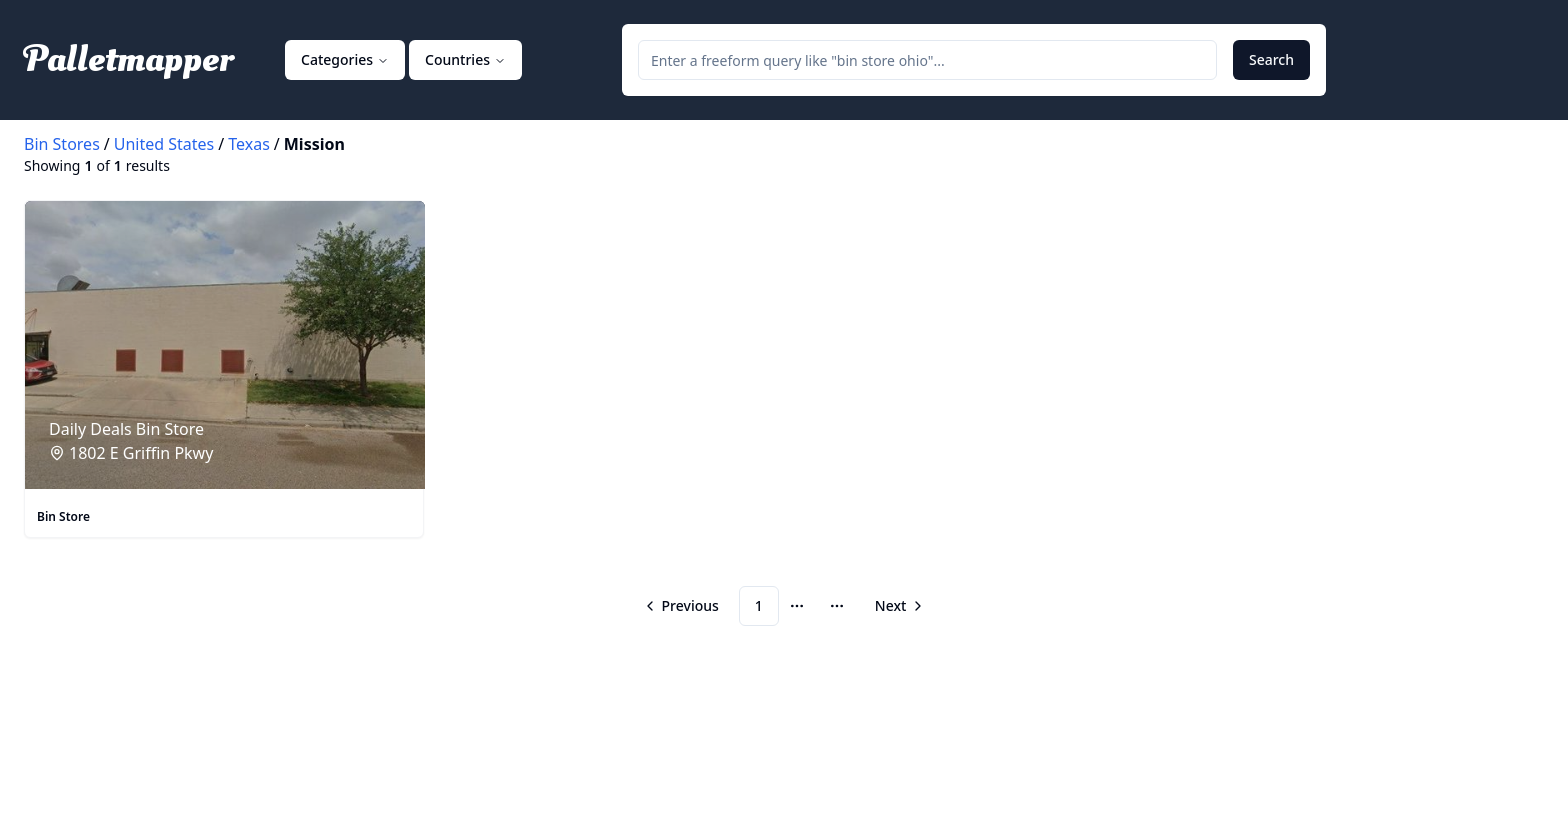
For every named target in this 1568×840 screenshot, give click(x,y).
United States (164, 144)
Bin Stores (62, 144)
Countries (465, 59)
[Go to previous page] (683, 606)
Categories (345, 59)
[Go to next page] (898, 606)
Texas (249, 144)
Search (1271, 59)
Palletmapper (128, 60)
